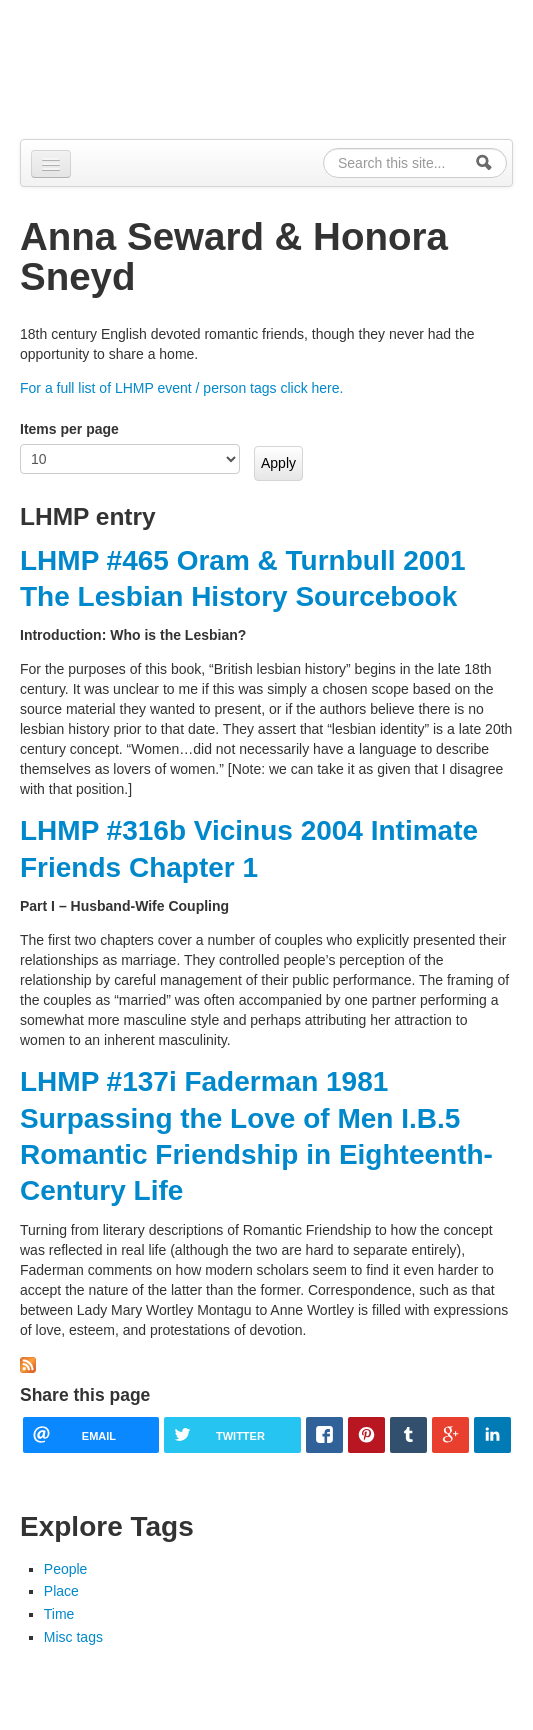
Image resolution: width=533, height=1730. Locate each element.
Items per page (69, 429)
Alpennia (123, 66)
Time (59, 1614)
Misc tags (73, 1637)
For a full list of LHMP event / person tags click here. (181, 388)
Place (61, 1591)
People (66, 1569)
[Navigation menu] (51, 164)
